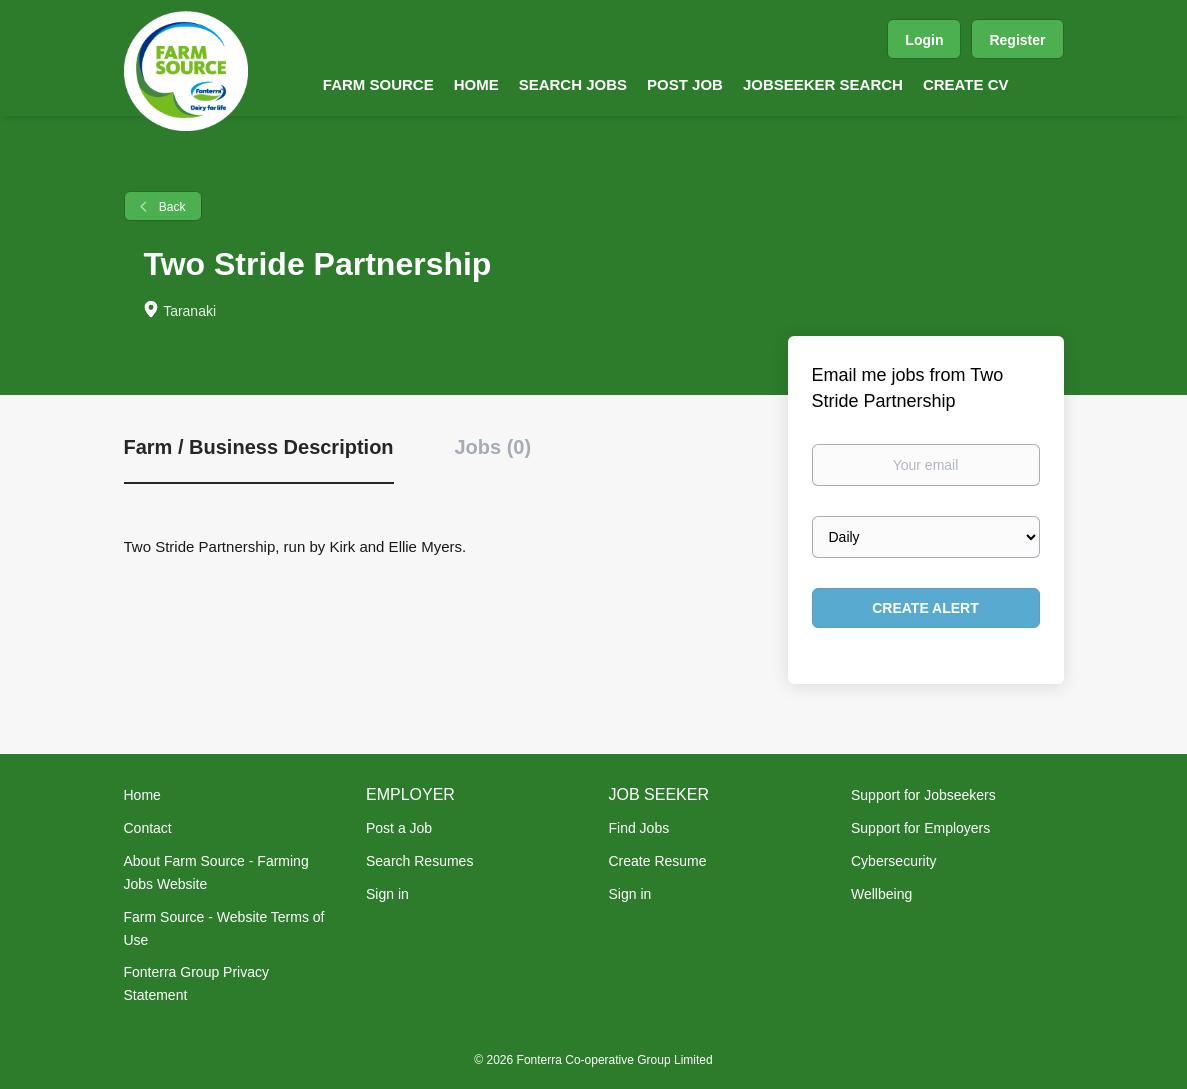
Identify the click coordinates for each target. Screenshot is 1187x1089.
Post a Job (399, 828)
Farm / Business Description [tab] (259, 447)
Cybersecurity (894, 861)
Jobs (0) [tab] (492, 447)
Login (924, 40)
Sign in (387, 894)
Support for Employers (920, 828)
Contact (148, 828)
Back (171, 207)
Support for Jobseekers (923, 795)
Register (1017, 40)
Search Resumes (419, 861)
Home (142, 795)
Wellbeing (881, 894)
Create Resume (658, 861)
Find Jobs (639, 828)
